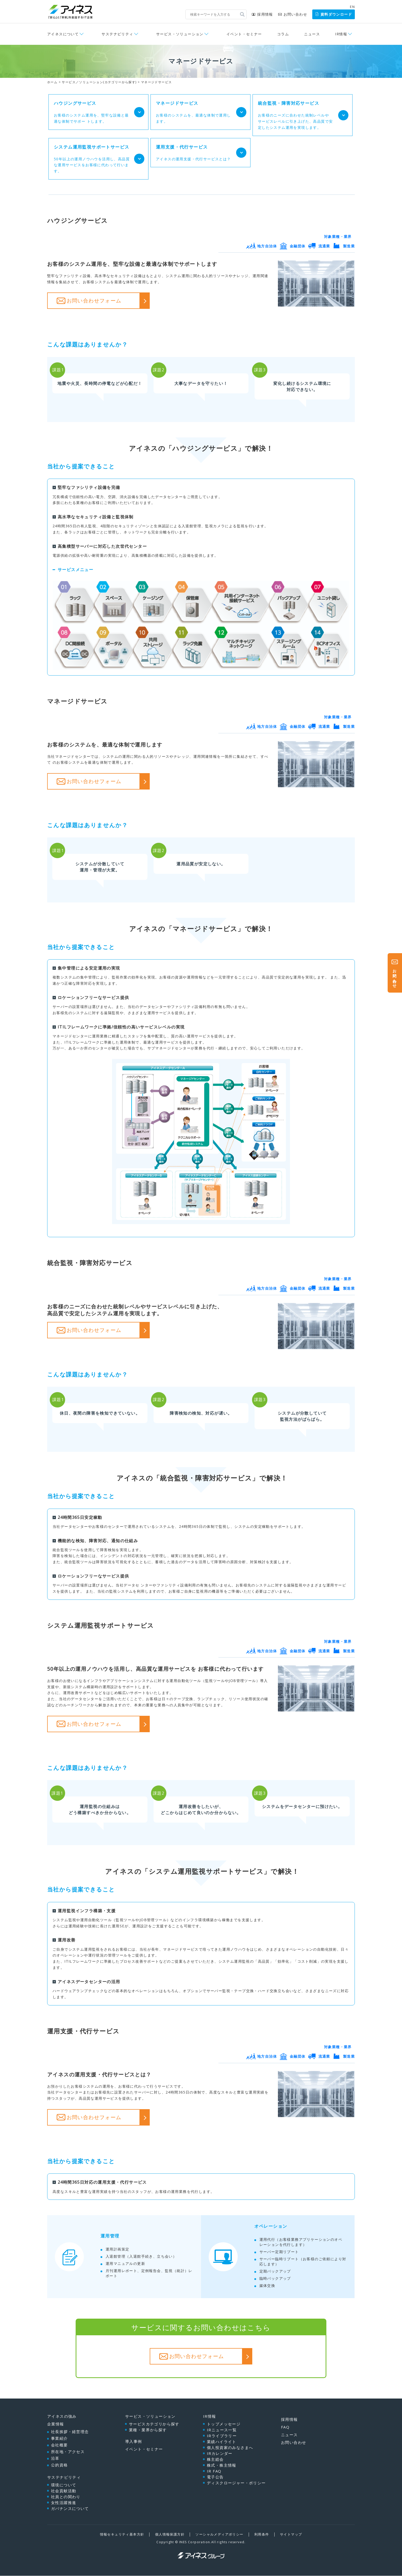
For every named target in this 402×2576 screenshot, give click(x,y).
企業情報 (55, 2424)
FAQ (285, 2427)
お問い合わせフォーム (94, 300)
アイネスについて (63, 33)
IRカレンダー (220, 2453)
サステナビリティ (117, 33)
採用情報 (262, 14)
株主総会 (215, 2459)
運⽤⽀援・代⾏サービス (195, 153)
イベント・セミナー (244, 33)
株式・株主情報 (221, 2465)
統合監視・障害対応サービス (297, 115)
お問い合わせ (292, 14)
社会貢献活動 (63, 2491)
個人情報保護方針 (170, 2534)
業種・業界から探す (148, 2430)
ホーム (52, 82)
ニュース (312, 33)
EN (352, 6)
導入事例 (133, 2441)
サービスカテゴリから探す (154, 2424)
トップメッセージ (223, 2424)
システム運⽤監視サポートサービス (93, 159)
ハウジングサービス (93, 112)
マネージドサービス (195, 112)
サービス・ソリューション (180, 33)
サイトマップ (291, 2534)
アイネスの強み (62, 2416)
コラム (283, 33)
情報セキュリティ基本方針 (122, 2534)
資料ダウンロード (333, 14)
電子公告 (215, 2477)
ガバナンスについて (70, 2508)
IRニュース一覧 (222, 2430)
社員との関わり (66, 2496)
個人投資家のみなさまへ (230, 2447)
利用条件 (261, 2534)
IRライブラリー (222, 2435)
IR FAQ (214, 2471)
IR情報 (341, 33)
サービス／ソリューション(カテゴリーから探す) (99, 82)
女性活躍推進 (63, 2502)
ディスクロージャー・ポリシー (236, 2483)
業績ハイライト (221, 2441)
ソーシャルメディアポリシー (219, 2534)
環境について (63, 2485)
